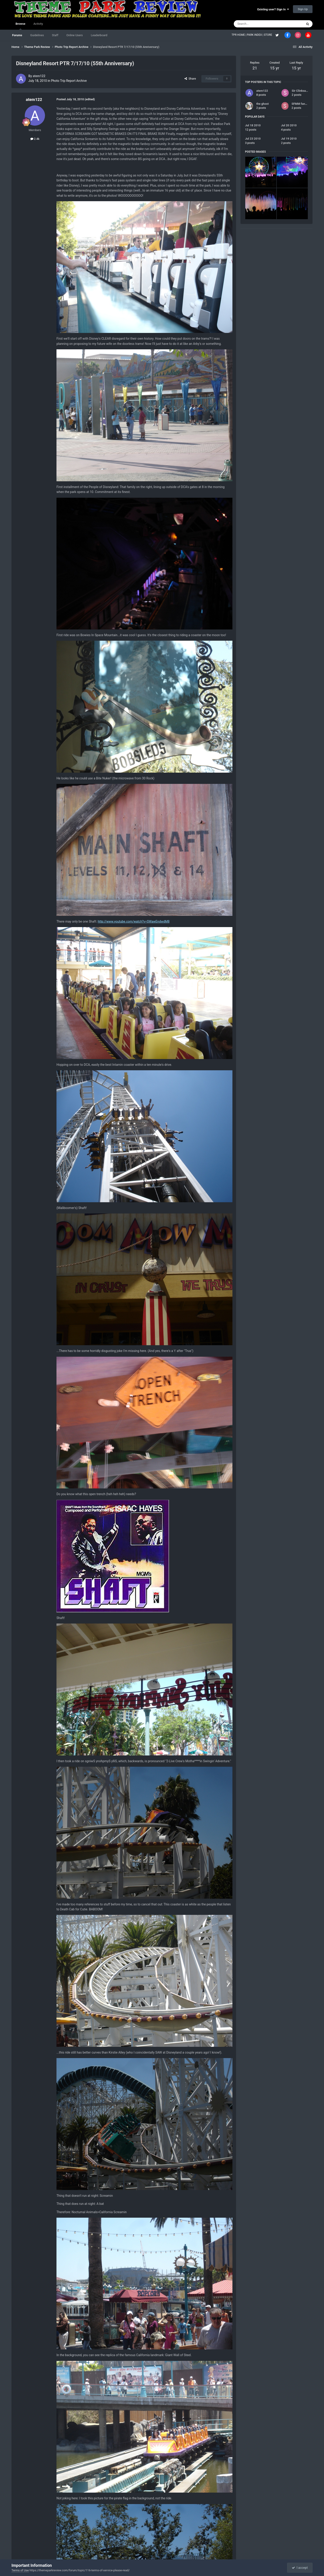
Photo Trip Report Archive (69, 81)
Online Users (74, 35)
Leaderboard (99, 35)
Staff (55, 35)
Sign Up (303, 9)
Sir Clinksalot (300, 90)
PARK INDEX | (255, 34)
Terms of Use (20, 2570)
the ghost (262, 103)
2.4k (35, 139)
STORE (268, 34)
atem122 (39, 76)
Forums (17, 35)
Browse (20, 26)
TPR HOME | (239, 34)
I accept (300, 2567)
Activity (38, 23)
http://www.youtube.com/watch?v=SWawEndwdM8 (133, 921)
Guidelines (37, 35)
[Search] (257, 23)
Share (190, 78)
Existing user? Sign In (273, 9)
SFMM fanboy (301, 103)
